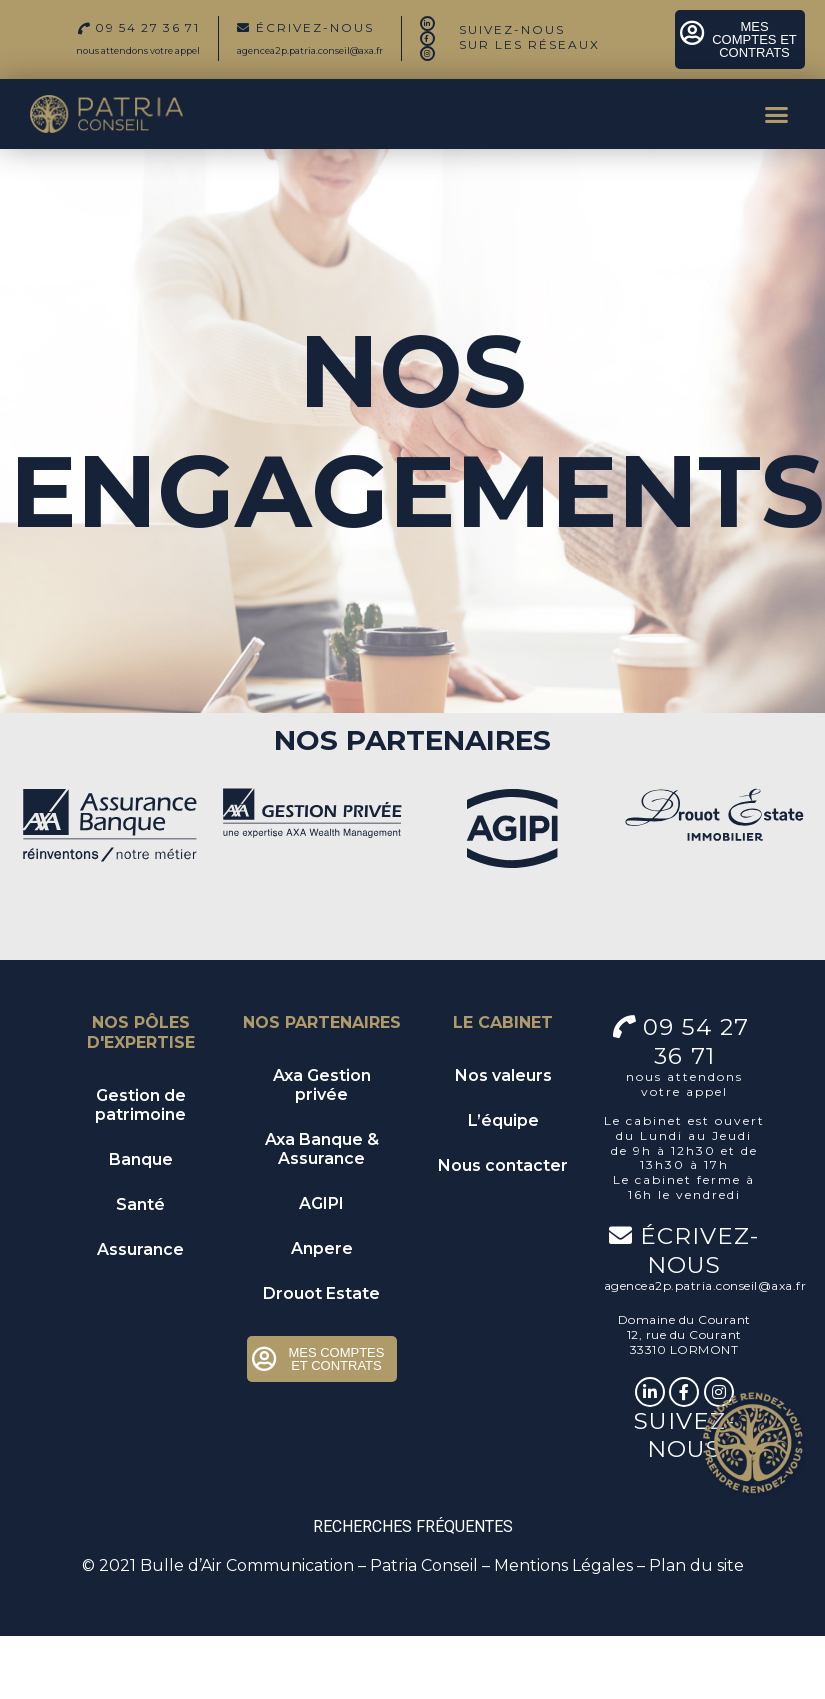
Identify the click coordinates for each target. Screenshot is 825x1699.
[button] (777, 114)
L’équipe (503, 1120)
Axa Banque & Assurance (322, 1149)
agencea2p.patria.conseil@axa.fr (310, 50)
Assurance (140, 1249)
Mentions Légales (563, 1565)
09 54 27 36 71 (700, 1041)
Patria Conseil (424, 1565)
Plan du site (696, 1565)
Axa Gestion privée (322, 1085)
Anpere (322, 1248)
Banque (141, 1159)
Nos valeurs (503, 1075)
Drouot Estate (321, 1293)
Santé (140, 1204)
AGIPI (321, 1203)
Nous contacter (503, 1165)
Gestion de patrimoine (140, 1105)
